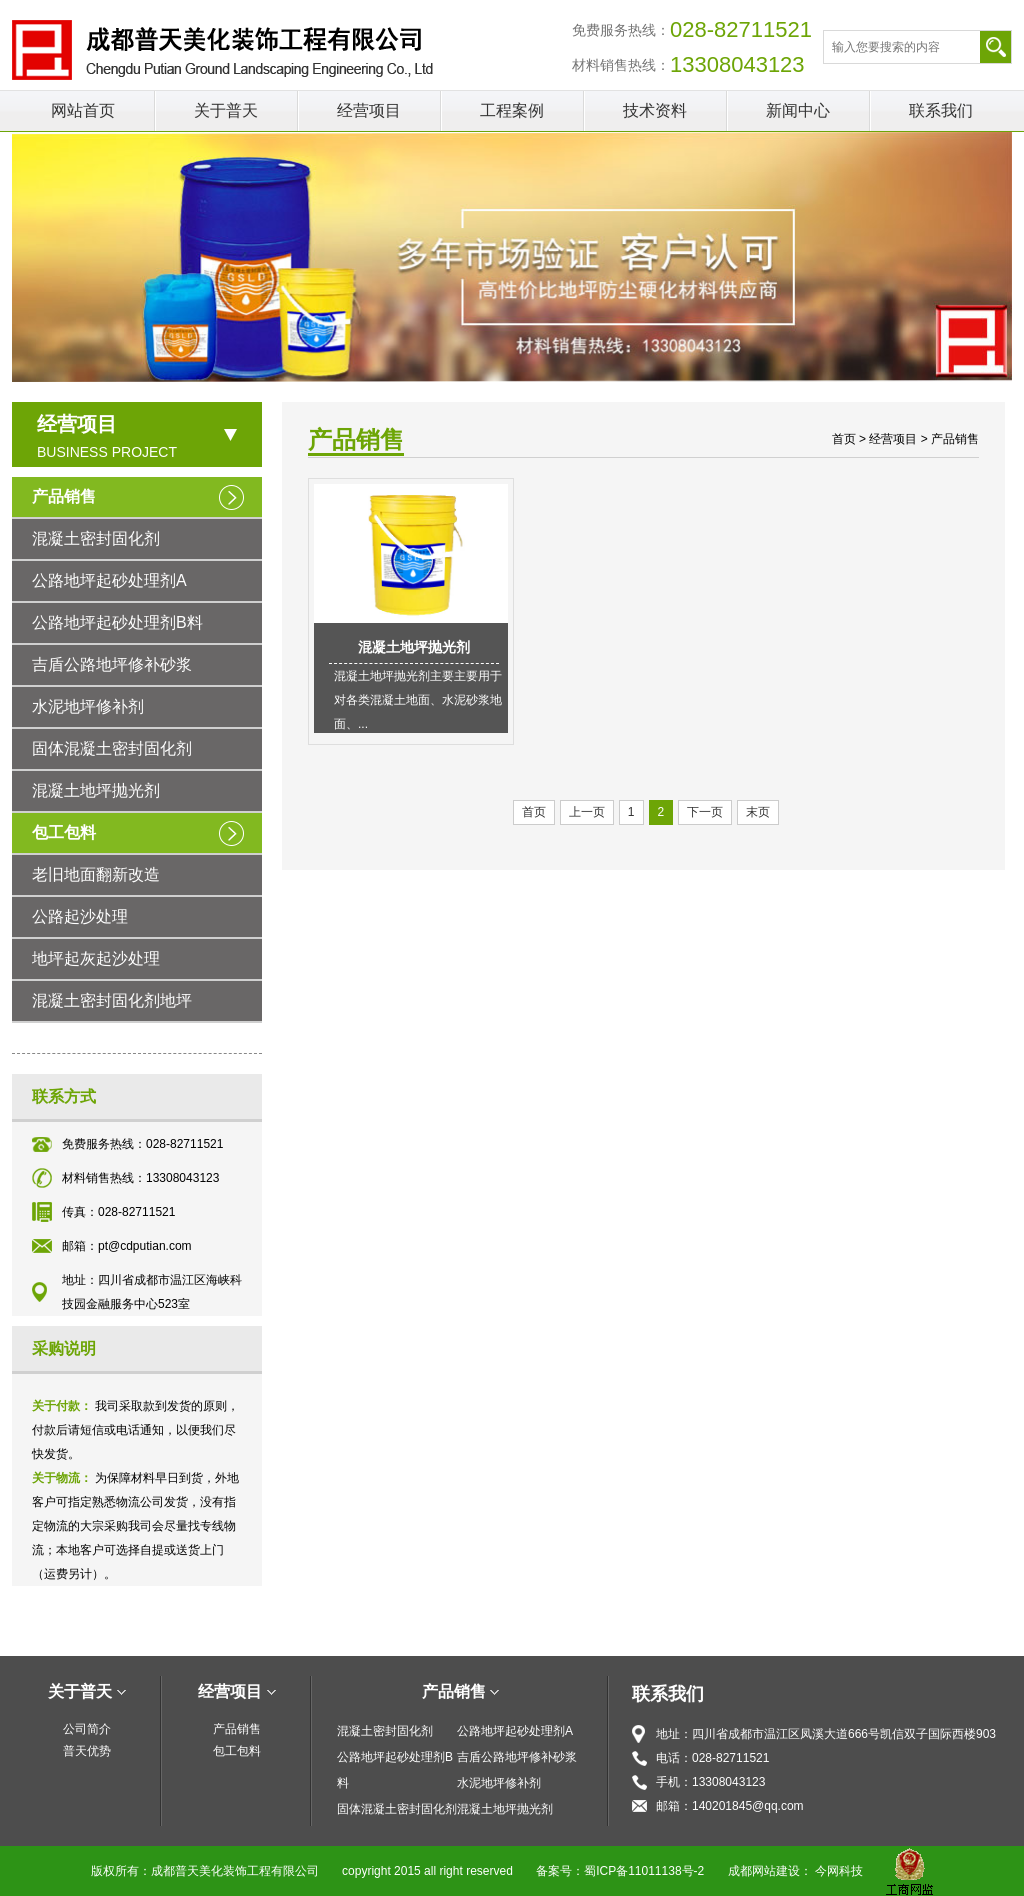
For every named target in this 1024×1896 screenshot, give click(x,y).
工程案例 (512, 110)
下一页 (705, 812)
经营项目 (369, 110)
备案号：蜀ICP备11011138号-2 (620, 1871)
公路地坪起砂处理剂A (109, 580)
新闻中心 (798, 110)
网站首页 (83, 110)
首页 (844, 439)
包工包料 (64, 832)
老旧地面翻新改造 (96, 874)
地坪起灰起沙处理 (96, 958)
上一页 (587, 812)
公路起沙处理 (80, 916)
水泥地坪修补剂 (88, 706)
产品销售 (64, 496)
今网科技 (839, 1871)
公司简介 (87, 1729)
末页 (758, 812)
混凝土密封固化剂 (96, 538)
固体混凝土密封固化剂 (112, 748)
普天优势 (87, 1751)
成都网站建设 (764, 1871)
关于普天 (226, 110)
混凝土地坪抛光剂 (96, 790)
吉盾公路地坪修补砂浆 (112, 664)
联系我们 (941, 110)
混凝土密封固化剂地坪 (112, 1000)
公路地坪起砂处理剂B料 (117, 622)
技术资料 (655, 110)
